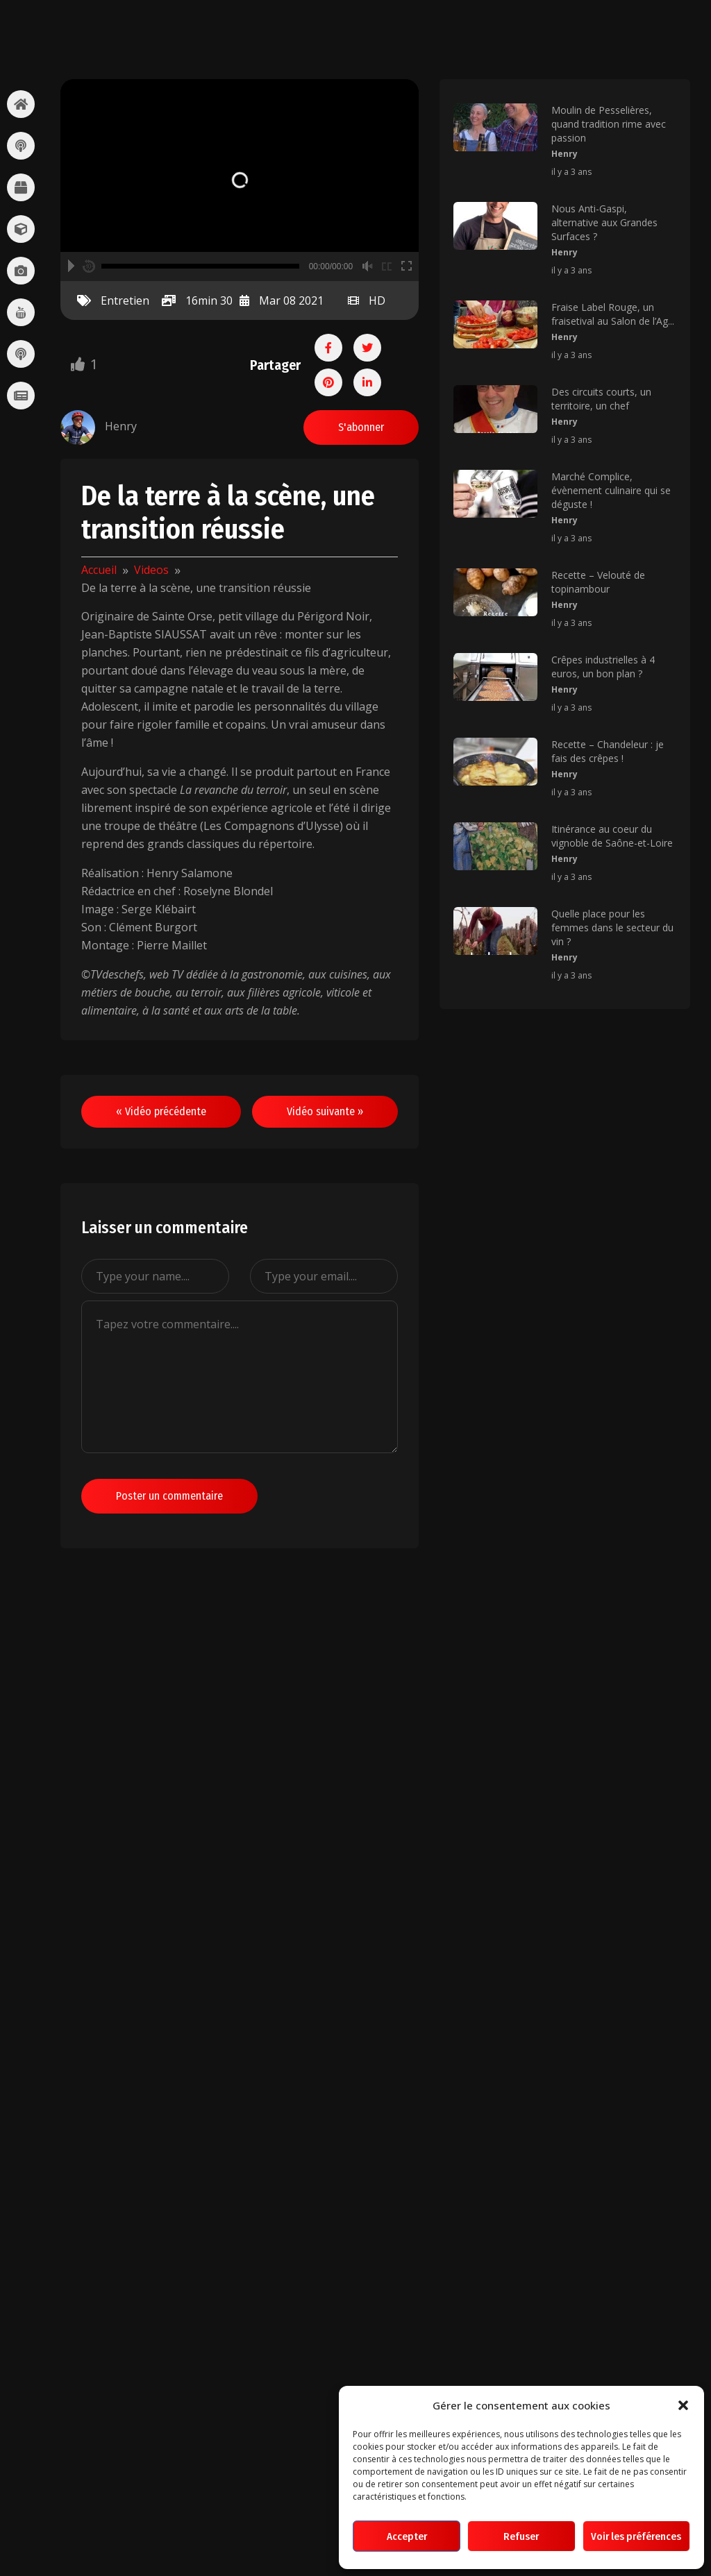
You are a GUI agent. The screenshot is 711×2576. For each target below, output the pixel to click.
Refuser (521, 2536)
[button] (683, 2405)
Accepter (407, 2536)
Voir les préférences (636, 2536)
